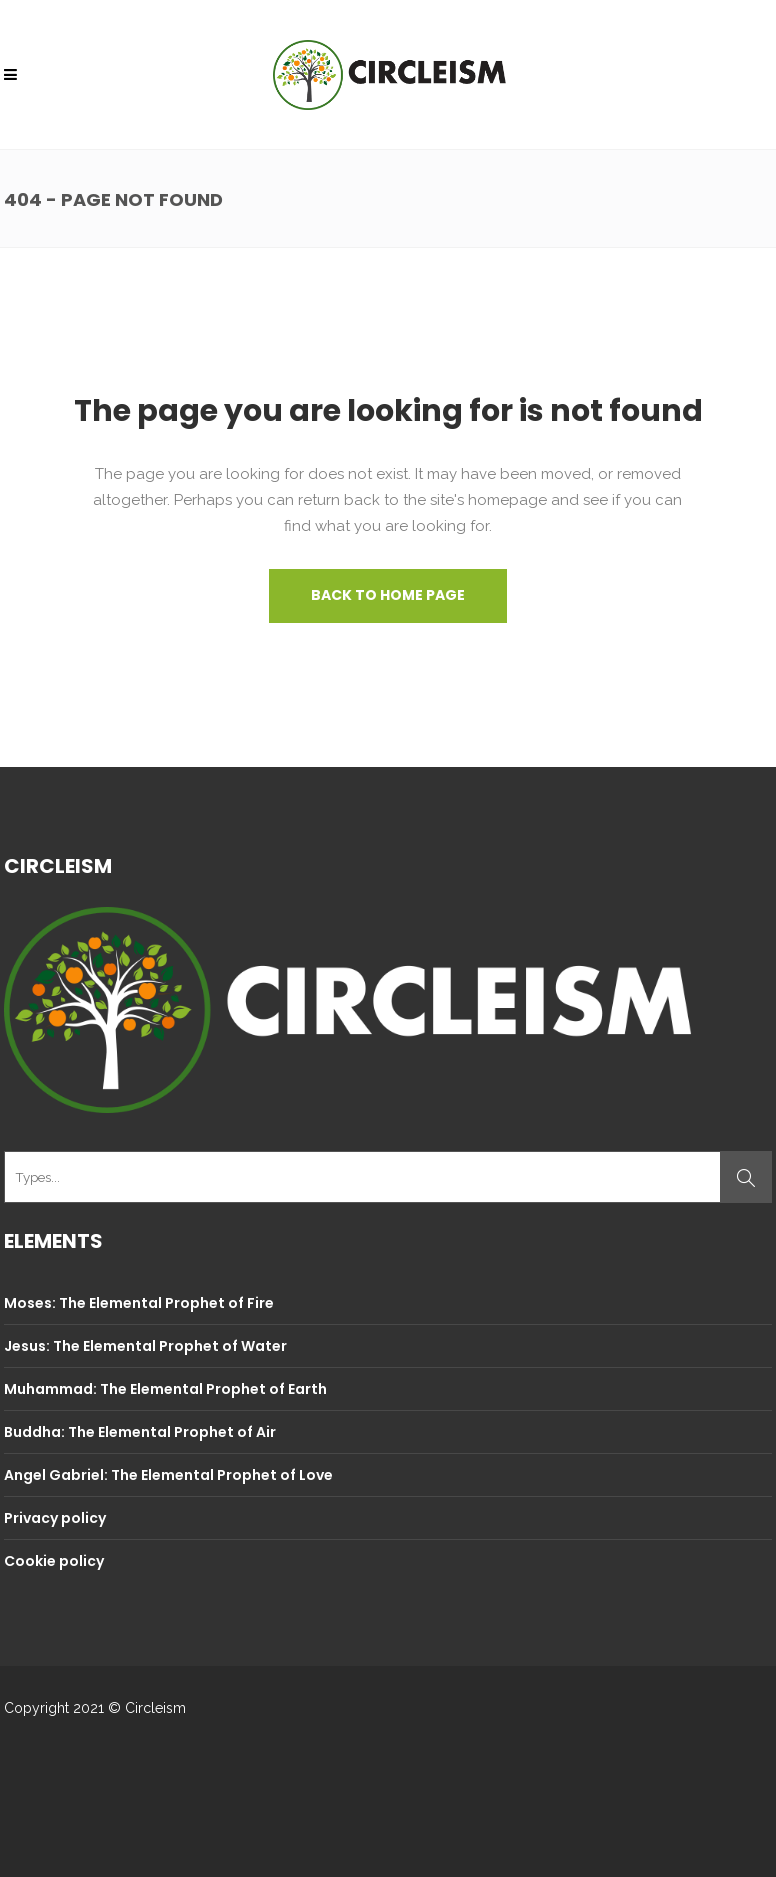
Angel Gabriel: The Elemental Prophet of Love (168, 1475)
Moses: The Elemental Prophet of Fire (139, 1303)
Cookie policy (54, 1561)
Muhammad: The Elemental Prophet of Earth (165, 1389)
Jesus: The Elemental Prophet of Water (145, 1346)
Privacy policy (55, 1518)
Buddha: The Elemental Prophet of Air (140, 1432)
